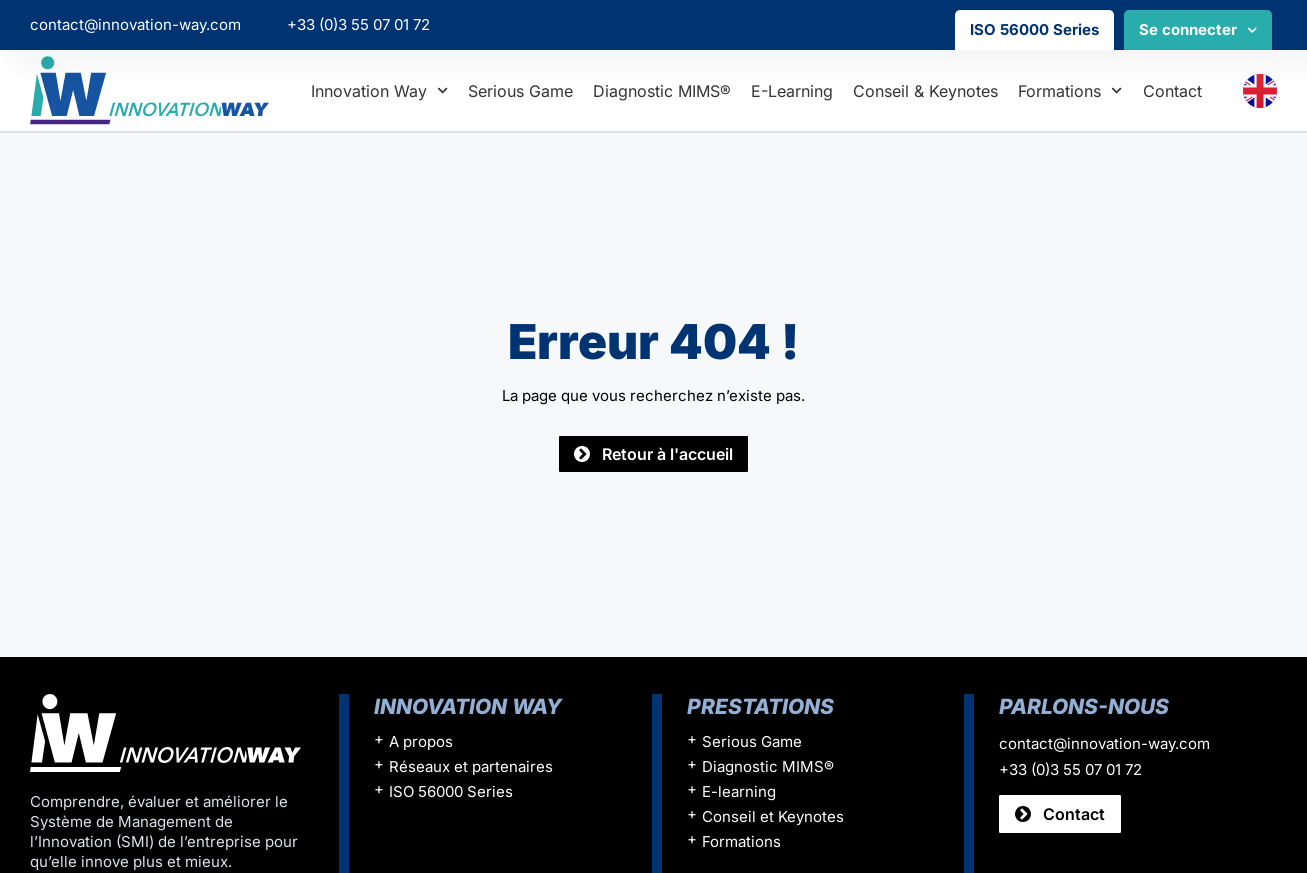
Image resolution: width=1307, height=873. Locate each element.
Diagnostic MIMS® (662, 91)
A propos (421, 741)
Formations (1070, 90)
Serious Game (520, 91)
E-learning (792, 91)
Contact (1172, 91)
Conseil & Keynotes (925, 91)
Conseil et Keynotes (773, 816)
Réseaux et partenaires (471, 766)
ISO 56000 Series (1034, 29)
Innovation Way (379, 90)
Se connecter (1198, 30)
